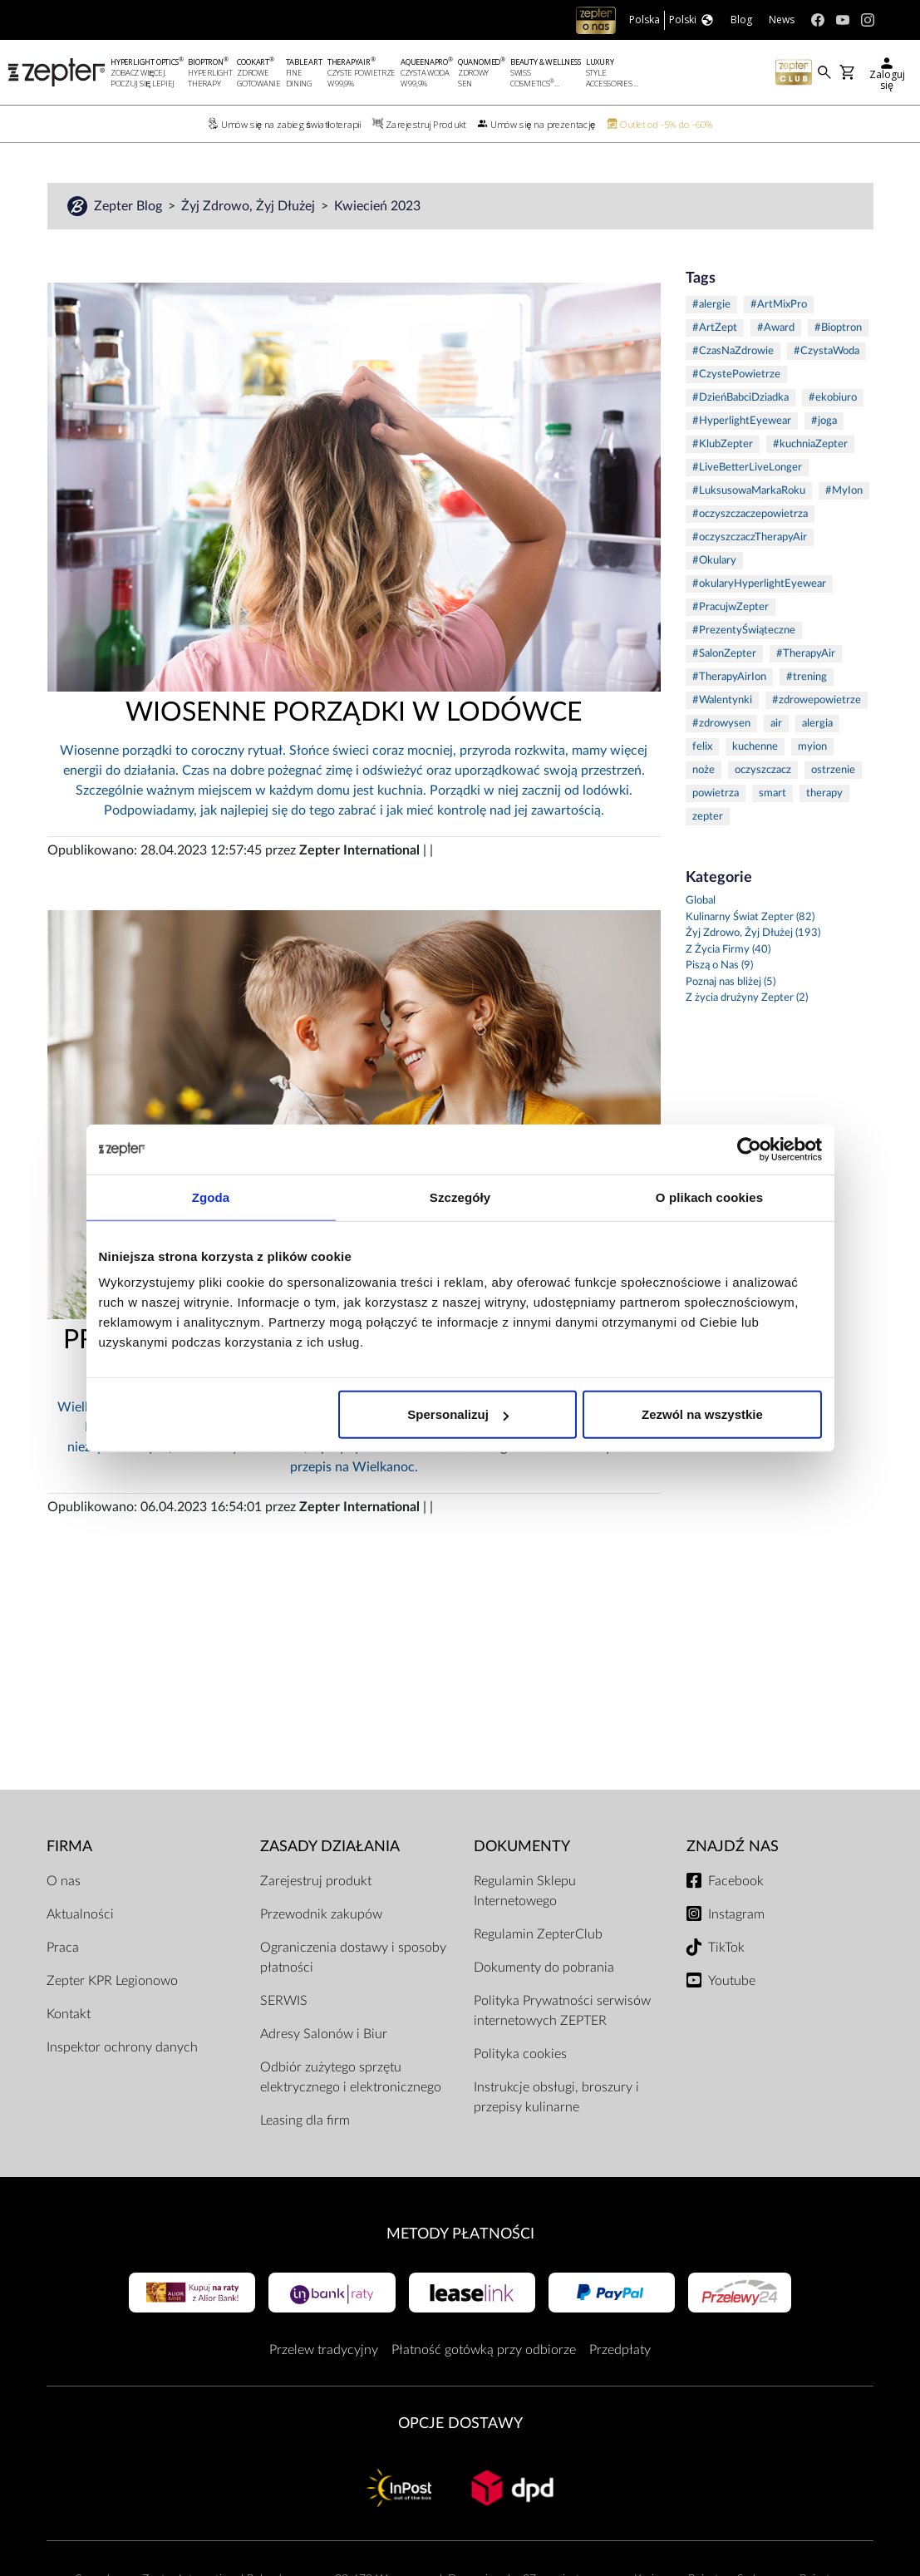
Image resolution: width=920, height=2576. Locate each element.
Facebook (736, 1881)
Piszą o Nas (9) (719, 965)
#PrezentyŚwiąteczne (743, 630)
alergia (817, 723)
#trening (806, 677)
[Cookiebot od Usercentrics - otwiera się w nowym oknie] (749, 1148)
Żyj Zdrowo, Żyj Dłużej (249, 206)
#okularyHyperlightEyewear (759, 584)
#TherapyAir (805, 653)
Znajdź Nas (732, 1847)
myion (812, 746)
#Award (776, 328)
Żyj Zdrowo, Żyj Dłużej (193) (753, 933)
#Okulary (714, 560)
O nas (64, 1881)
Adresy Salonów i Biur (323, 2034)
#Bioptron (838, 328)
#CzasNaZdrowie (733, 351)
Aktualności (80, 1914)
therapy (824, 793)
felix (702, 746)
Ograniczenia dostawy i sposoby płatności (353, 1957)
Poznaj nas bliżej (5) (730, 982)
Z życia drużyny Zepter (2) (747, 997)
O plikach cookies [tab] (709, 1196)
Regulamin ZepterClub (538, 1934)
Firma (69, 1847)
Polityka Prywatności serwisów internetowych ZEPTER (562, 2010)
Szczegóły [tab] (460, 1196)
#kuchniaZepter (810, 444)
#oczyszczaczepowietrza (750, 514)
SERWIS (283, 2000)
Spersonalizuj (458, 1414)
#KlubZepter (722, 444)
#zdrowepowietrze (816, 700)
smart (772, 793)
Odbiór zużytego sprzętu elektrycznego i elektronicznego (350, 2077)
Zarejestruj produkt (315, 1881)
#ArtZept (714, 328)
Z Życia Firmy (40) (728, 949)
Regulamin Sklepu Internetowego (525, 1891)
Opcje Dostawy (460, 2423)
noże (703, 770)
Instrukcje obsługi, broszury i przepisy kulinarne (556, 2097)
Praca (63, 1947)
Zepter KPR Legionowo (112, 1980)
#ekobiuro (833, 397)
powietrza (715, 793)
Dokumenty (522, 1847)
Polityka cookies (520, 2054)
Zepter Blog (129, 206)
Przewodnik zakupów (321, 1914)
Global (701, 900)
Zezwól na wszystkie (702, 1414)
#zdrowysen (721, 723)
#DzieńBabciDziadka (740, 397)
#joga (824, 421)
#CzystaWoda (826, 351)
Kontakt (69, 2014)
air (776, 723)
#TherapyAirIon (729, 677)
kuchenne (755, 746)
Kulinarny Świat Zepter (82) (750, 917)
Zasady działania (330, 1847)
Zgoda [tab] (211, 1196)
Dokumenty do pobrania (544, 1967)
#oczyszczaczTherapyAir (749, 537)
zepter (707, 816)
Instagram (736, 1914)
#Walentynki (722, 700)
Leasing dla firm (305, 2120)
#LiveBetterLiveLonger (747, 467)
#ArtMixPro (778, 304)
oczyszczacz (763, 770)
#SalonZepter (724, 653)
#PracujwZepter (730, 607)
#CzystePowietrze (736, 374)
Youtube (731, 1980)
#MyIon (844, 490)
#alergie (711, 304)
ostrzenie (833, 770)
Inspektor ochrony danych (122, 2047)
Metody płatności (460, 2234)
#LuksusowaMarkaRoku (748, 490)
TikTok (726, 1947)
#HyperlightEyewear (741, 421)
